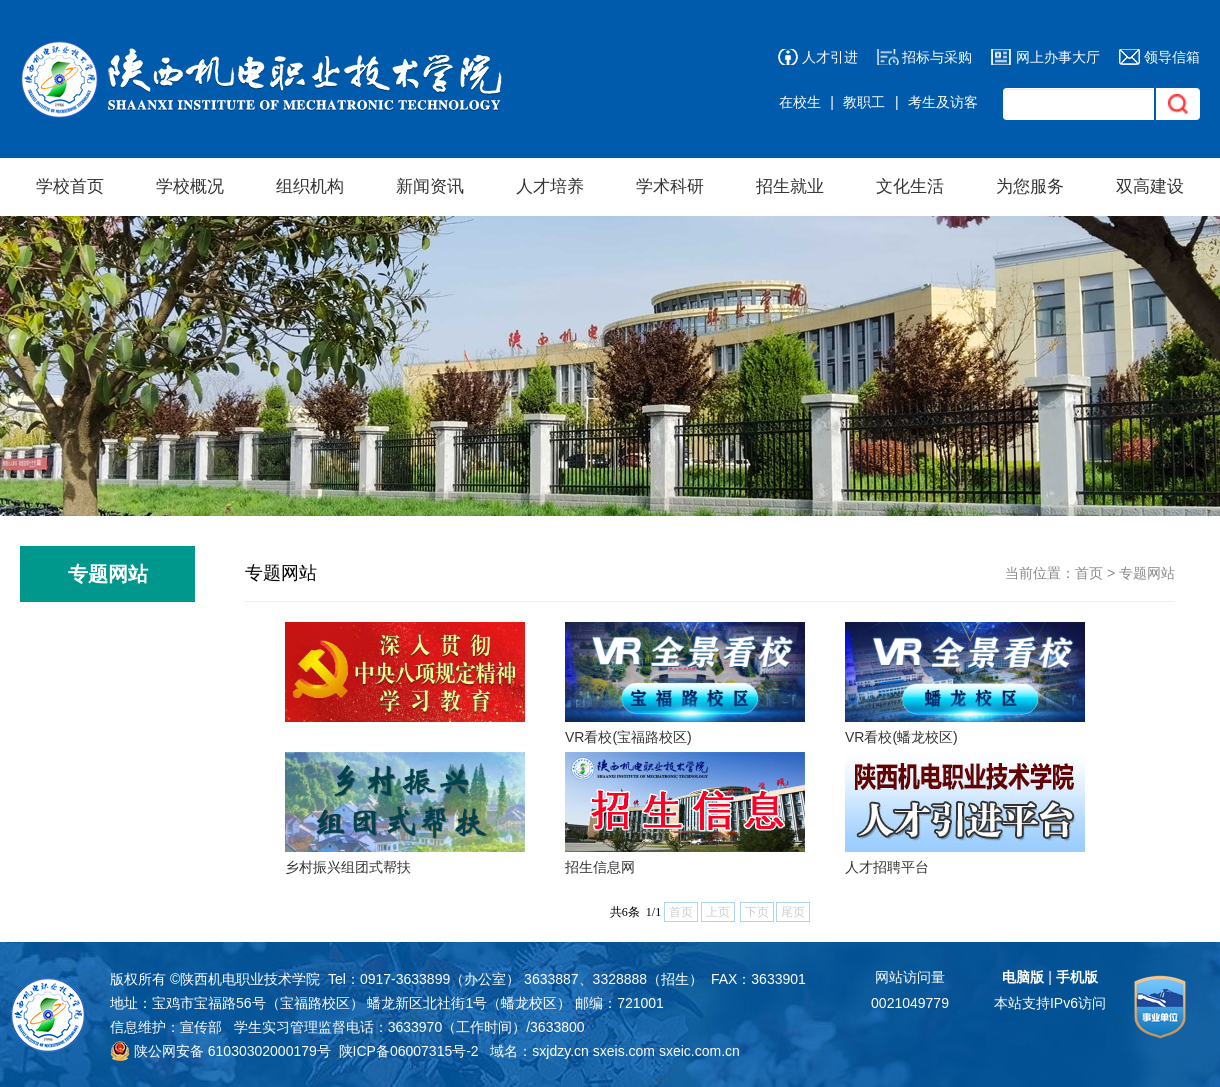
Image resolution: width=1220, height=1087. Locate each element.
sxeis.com (624, 1051)
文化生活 (910, 186)
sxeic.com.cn (699, 1051)
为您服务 (1030, 186)
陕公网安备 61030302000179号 (220, 1051)
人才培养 (550, 186)
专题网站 (1147, 573)
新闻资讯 (430, 186)
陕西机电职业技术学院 (250, 979)
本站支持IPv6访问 (1050, 1003)
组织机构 (310, 186)
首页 (1089, 573)
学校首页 (70, 186)
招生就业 (790, 186)
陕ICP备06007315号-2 (409, 1051)
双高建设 (1150, 186)
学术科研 (670, 186)
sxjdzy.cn (560, 1051)
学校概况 (190, 186)
